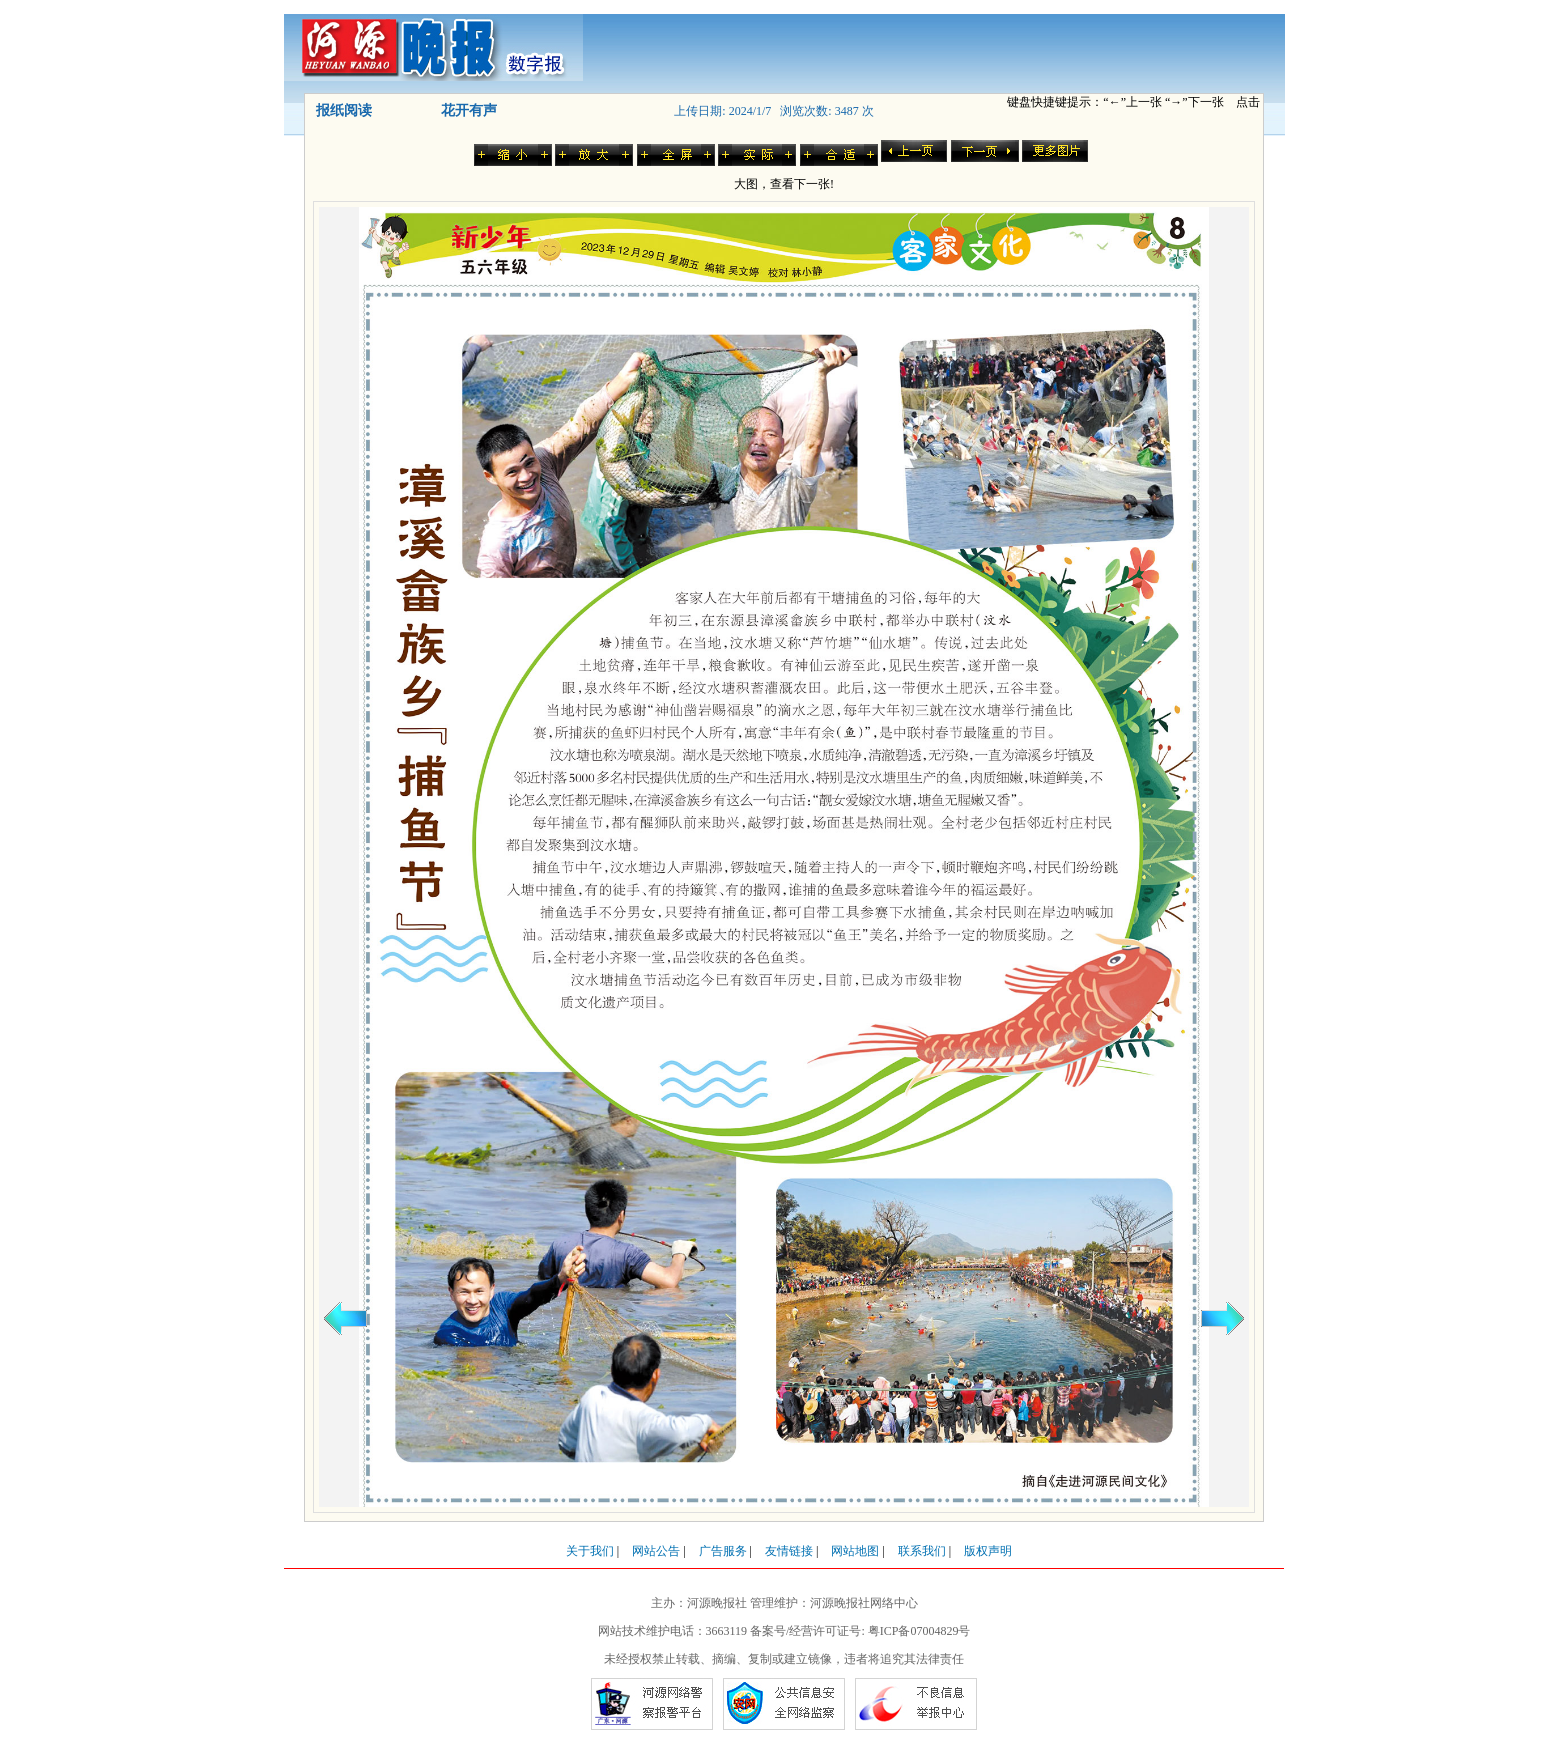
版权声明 (988, 1551)
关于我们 (590, 1551)
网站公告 (656, 1551)
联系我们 (922, 1551)
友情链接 (789, 1551)
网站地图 (855, 1551)
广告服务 (723, 1551)
